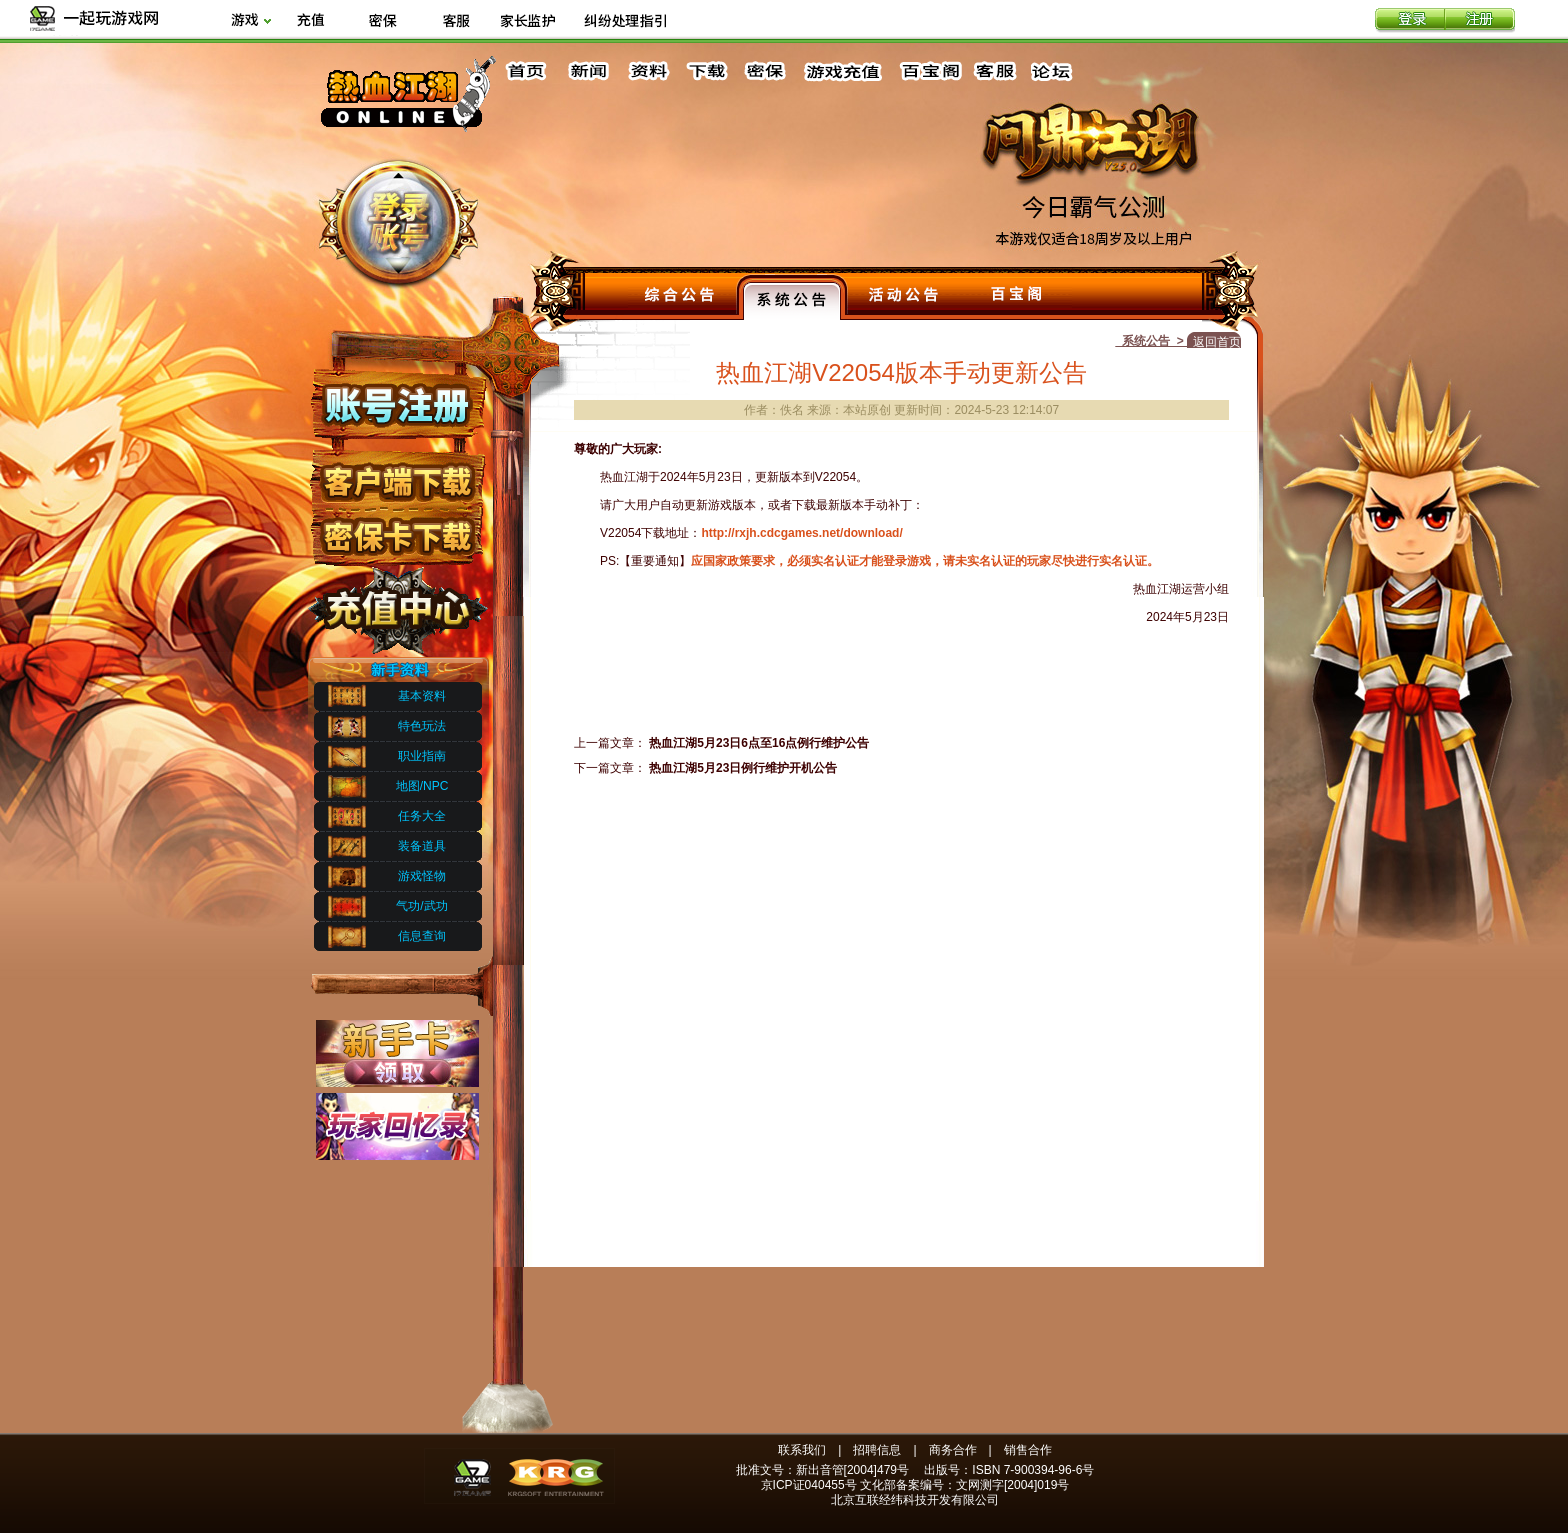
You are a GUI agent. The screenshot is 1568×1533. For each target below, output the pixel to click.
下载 (706, 71)
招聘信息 (877, 1450)
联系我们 (802, 1450)
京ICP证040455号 (809, 1485)
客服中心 (997, 71)
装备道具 (422, 846)
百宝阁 (930, 71)
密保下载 (396, 530)
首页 (529, 71)
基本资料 (422, 696)
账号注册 (396, 403)
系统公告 (792, 297)
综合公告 (680, 297)
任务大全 (422, 816)
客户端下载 (396, 473)
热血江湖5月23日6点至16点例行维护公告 (759, 743)
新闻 (588, 71)
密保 (765, 71)
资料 (647, 71)
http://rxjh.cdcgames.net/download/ (801, 533)
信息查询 (422, 936)
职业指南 (422, 756)
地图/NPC (422, 786)
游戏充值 (844, 71)
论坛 (1056, 71)
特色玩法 (422, 726)
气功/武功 (421, 906)
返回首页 (1217, 342)
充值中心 (396, 603)
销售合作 (1028, 1450)
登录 (1410, 21)
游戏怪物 (422, 876)
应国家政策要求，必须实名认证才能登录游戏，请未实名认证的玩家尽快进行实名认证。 (925, 561)
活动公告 (904, 297)
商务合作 (953, 1450)
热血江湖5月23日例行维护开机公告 (743, 768)
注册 (1480, 21)
